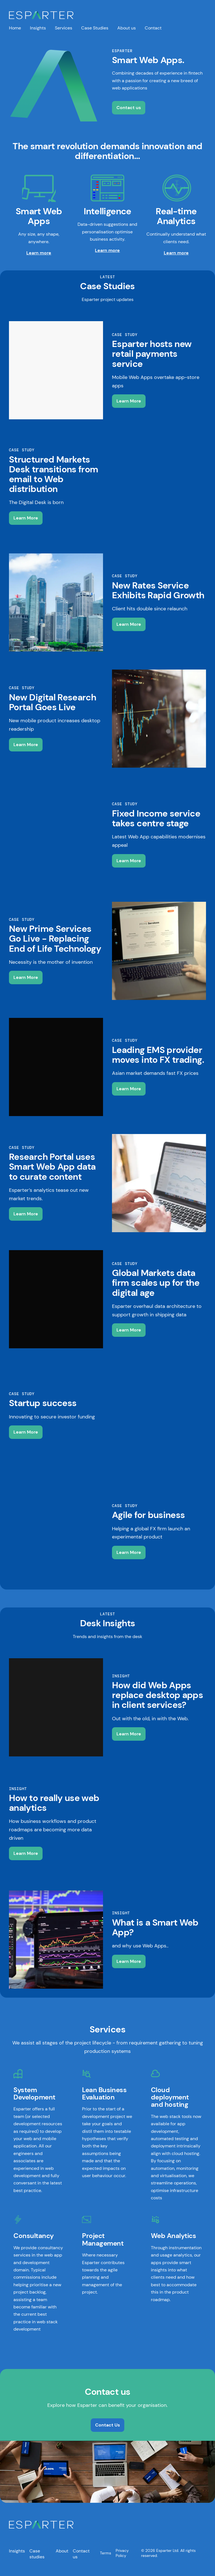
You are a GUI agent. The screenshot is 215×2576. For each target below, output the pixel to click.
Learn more (38, 255)
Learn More (128, 403)
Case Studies (94, 28)
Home (15, 28)
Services (63, 28)
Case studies (37, 2556)
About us (126, 28)
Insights (38, 28)
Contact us (128, 108)
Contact (153, 28)
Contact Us (107, 2427)
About (62, 2553)
